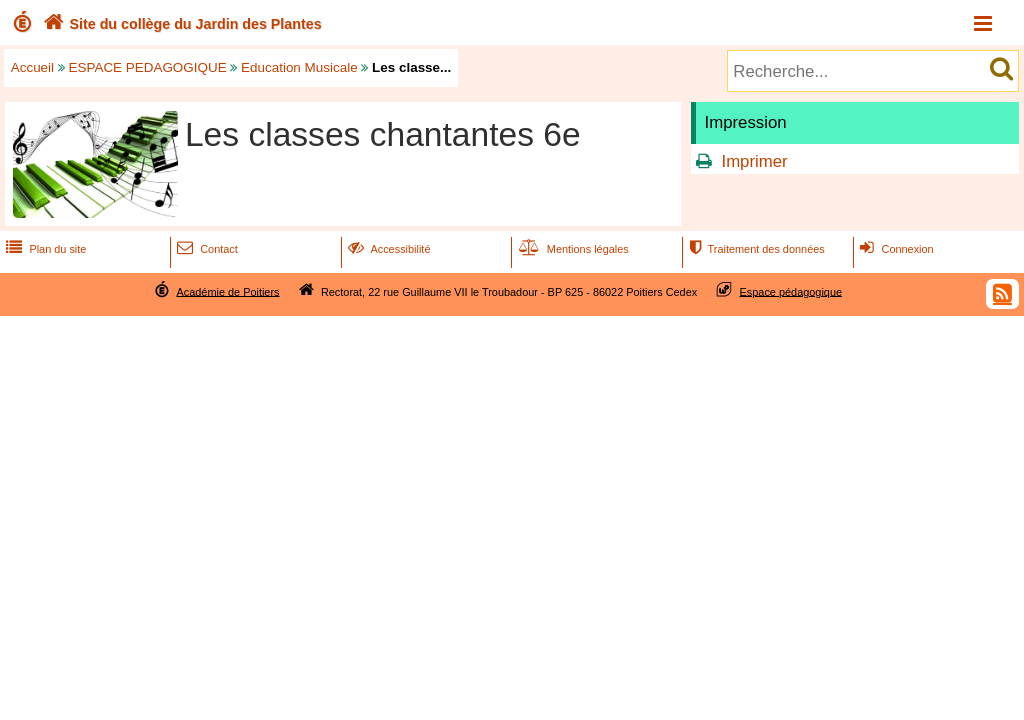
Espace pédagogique (791, 291)
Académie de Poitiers (227, 291)
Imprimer (754, 161)
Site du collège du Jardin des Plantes (180, 24)
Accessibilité (387, 249)
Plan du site (44, 249)
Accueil (32, 67)
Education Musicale (299, 67)
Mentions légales (572, 249)
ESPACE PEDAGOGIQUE (148, 67)
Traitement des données (754, 249)
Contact (205, 249)
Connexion (894, 249)
